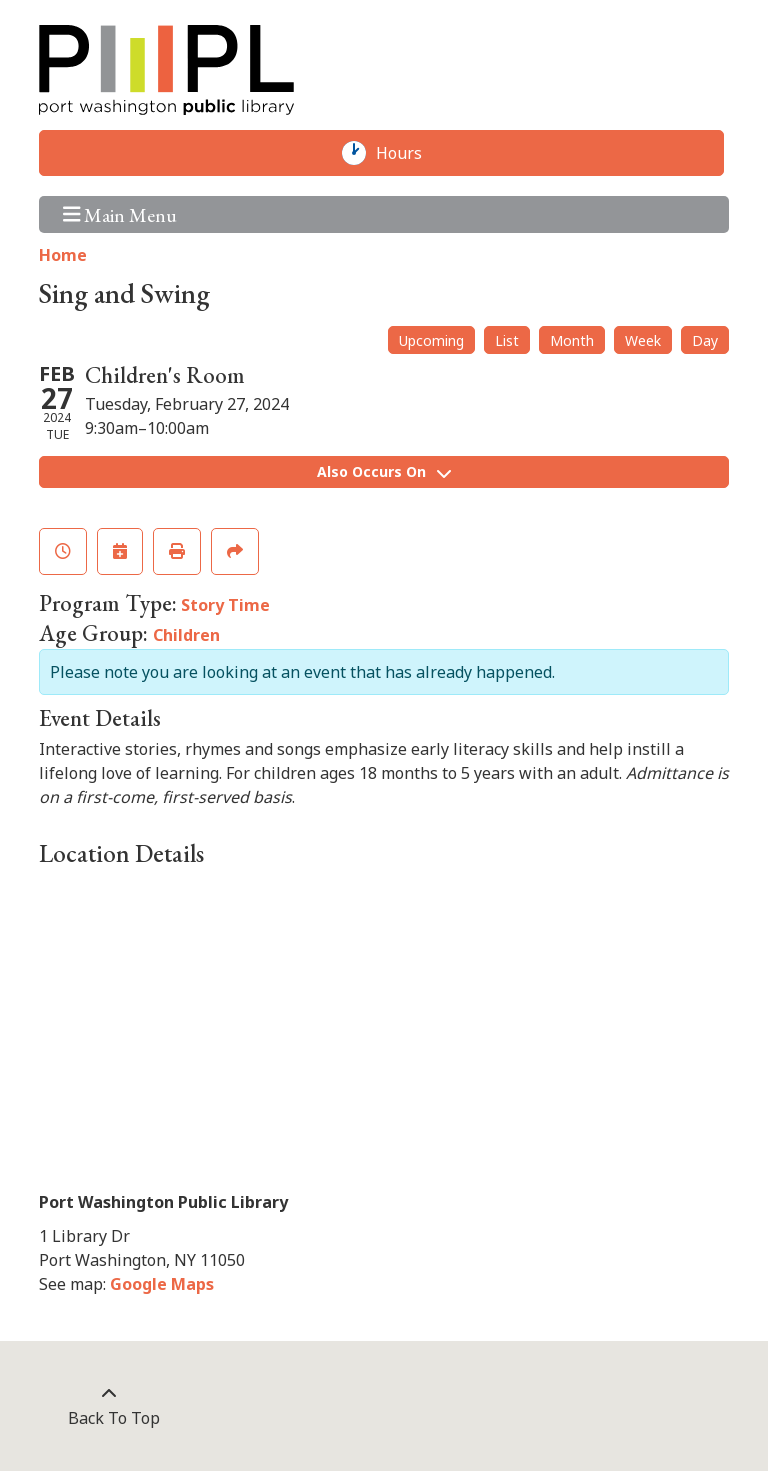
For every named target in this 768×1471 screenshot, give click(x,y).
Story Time (225, 605)
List (507, 340)
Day (705, 340)
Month (572, 340)
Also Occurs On (384, 471)
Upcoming (431, 340)
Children (186, 635)
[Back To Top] (108, 1406)
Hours (409, 153)
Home (63, 255)
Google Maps (162, 1284)
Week (643, 340)
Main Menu (120, 214)
